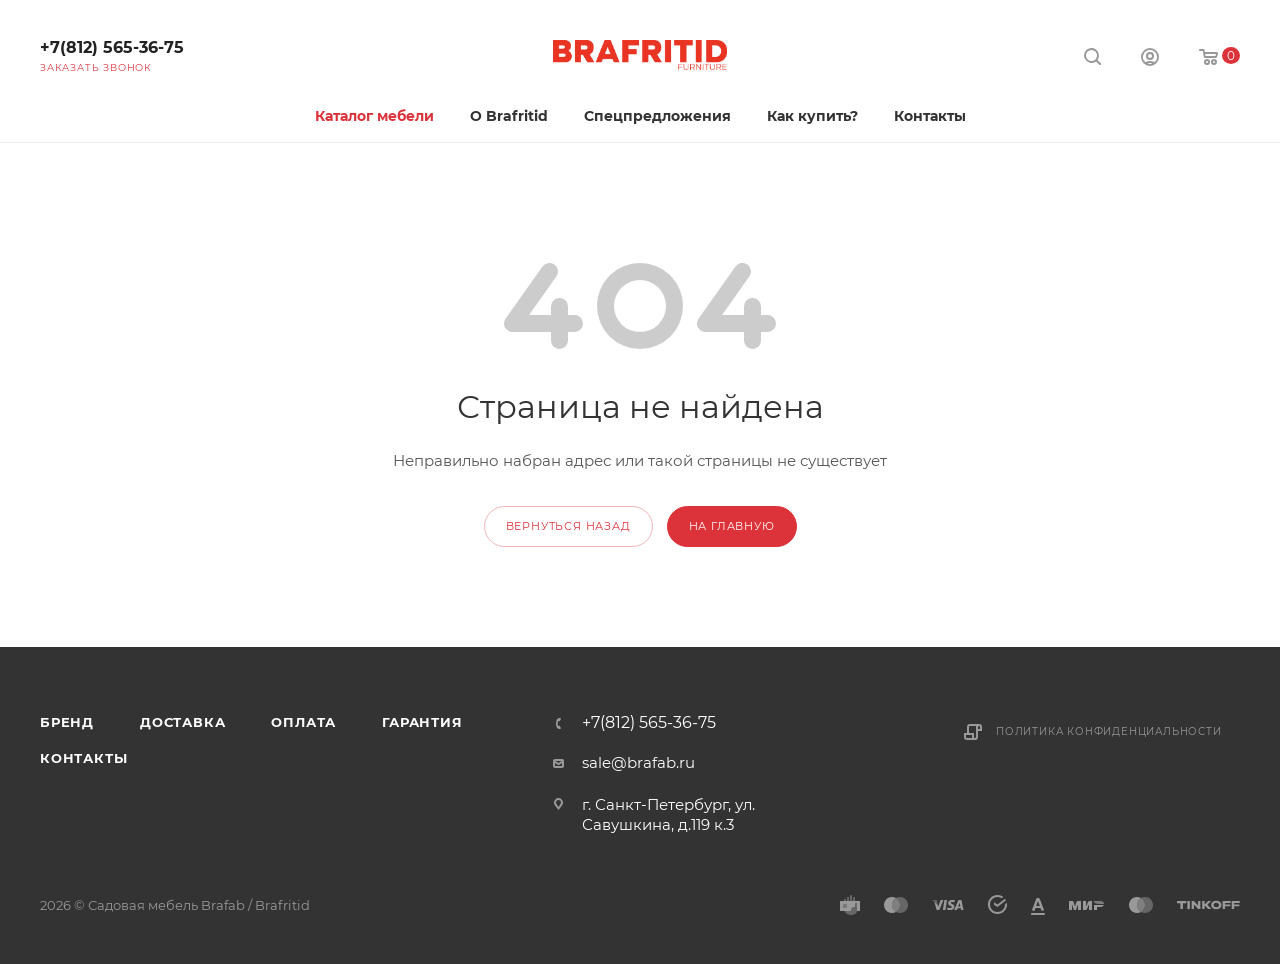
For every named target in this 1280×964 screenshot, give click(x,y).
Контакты (83, 758)
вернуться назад (568, 526)
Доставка (182, 722)
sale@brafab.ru (638, 762)
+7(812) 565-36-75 (112, 47)
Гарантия (422, 722)
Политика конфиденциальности (1109, 731)
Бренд (67, 722)
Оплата (303, 722)
